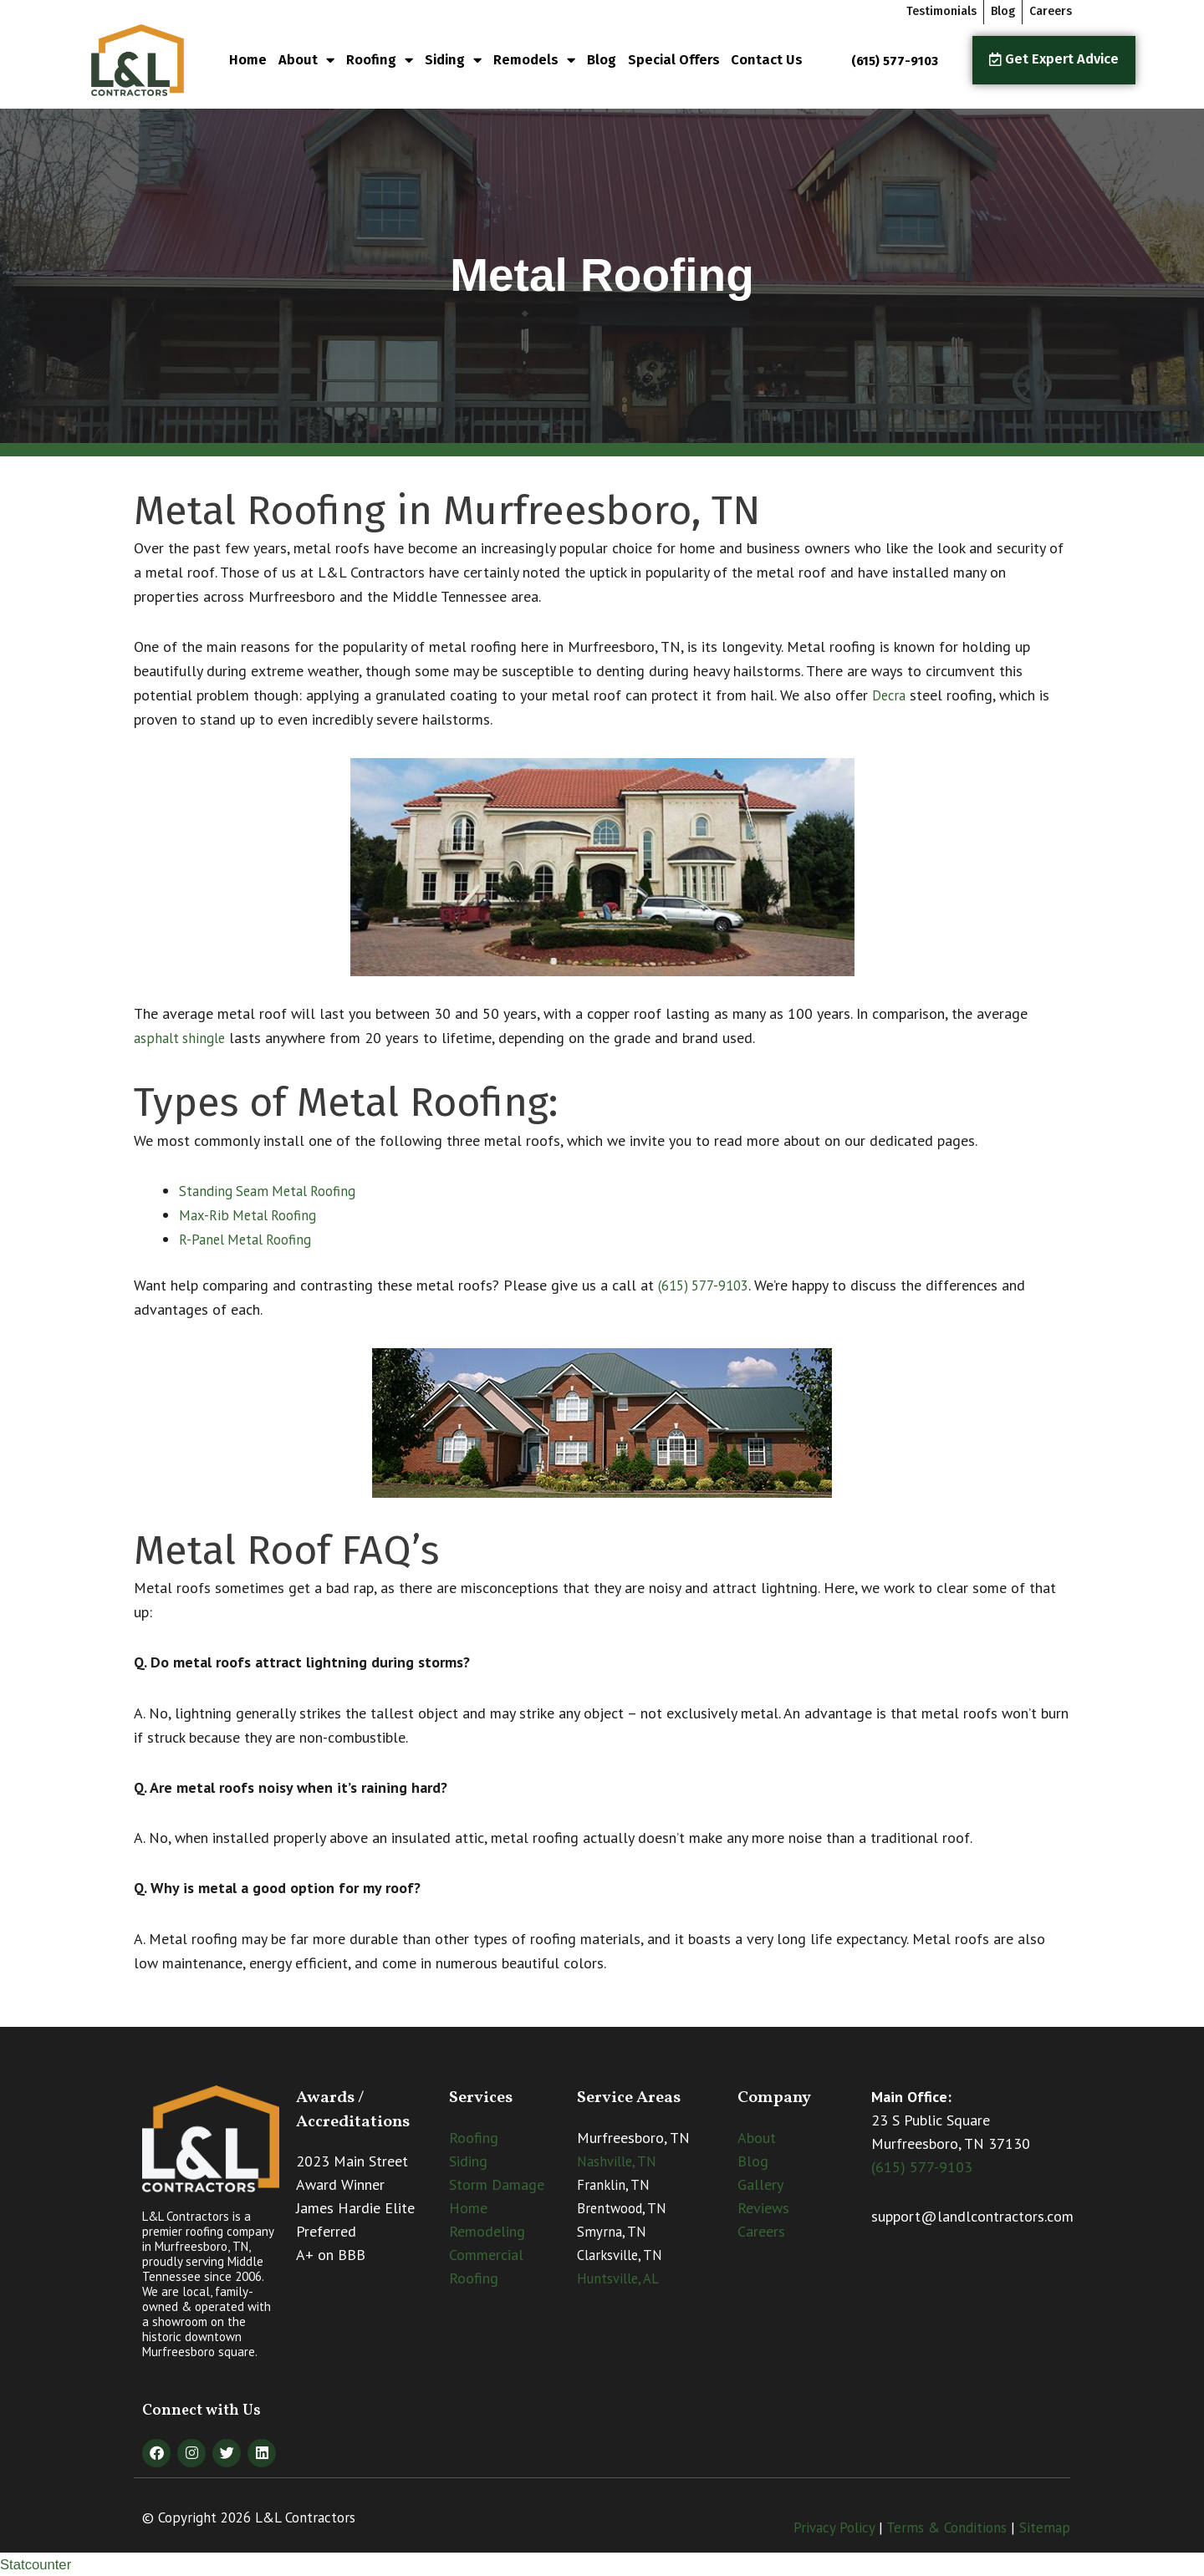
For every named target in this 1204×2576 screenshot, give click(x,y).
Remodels (534, 60)
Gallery (760, 2184)
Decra (890, 695)
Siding (453, 60)
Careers (761, 2231)
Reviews (763, 2207)
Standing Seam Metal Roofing (274, 1190)
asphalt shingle (183, 1037)
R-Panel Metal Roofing (251, 1239)
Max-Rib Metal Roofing (253, 1214)
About (306, 60)
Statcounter (38, 2564)
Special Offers (674, 60)
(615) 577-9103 (708, 1285)
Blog (601, 60)
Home (248, 60)
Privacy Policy (834, 2527)
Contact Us (767, 60)
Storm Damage (496, 2184)
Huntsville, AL (618, 2278)
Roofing (379, 60)
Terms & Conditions (946, 2527)
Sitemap (1044, 2527)
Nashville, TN (616, 2161)
